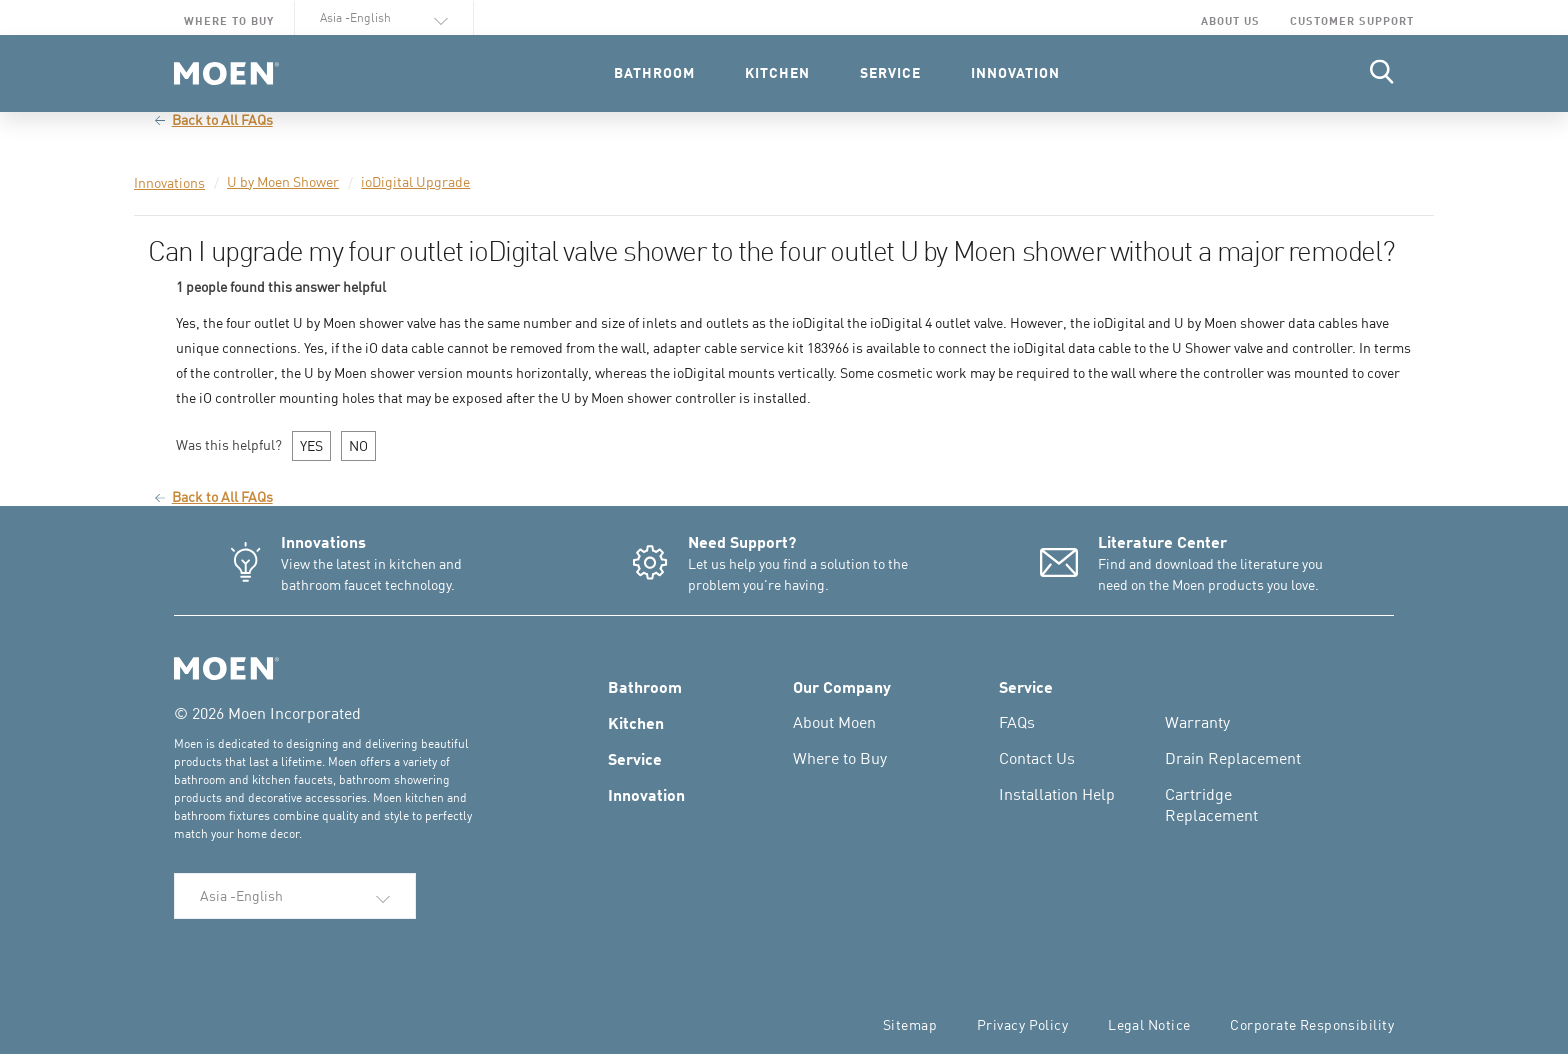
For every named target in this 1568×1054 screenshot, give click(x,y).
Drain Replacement (1233, 758)
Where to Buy (229, 20)
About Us (1230, 20)
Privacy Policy (1022, 1024)
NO (358, 445)
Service (635, 758)
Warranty (1197, 722)
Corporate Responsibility (1312, 1024)
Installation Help (1057, 794)
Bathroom (645, 686)
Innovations (169, 182)
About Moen (834, 722)
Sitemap (910, 1024)
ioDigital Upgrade (415, 181)
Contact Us (1037, 758)
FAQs (1017, 722)
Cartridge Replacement (1211, 804)
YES (311, 445)
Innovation (646, 794)
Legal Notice (1149, 1024)
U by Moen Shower (283, 181)
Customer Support (1352, 20)
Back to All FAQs (214, 119)
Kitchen (636, 722)
